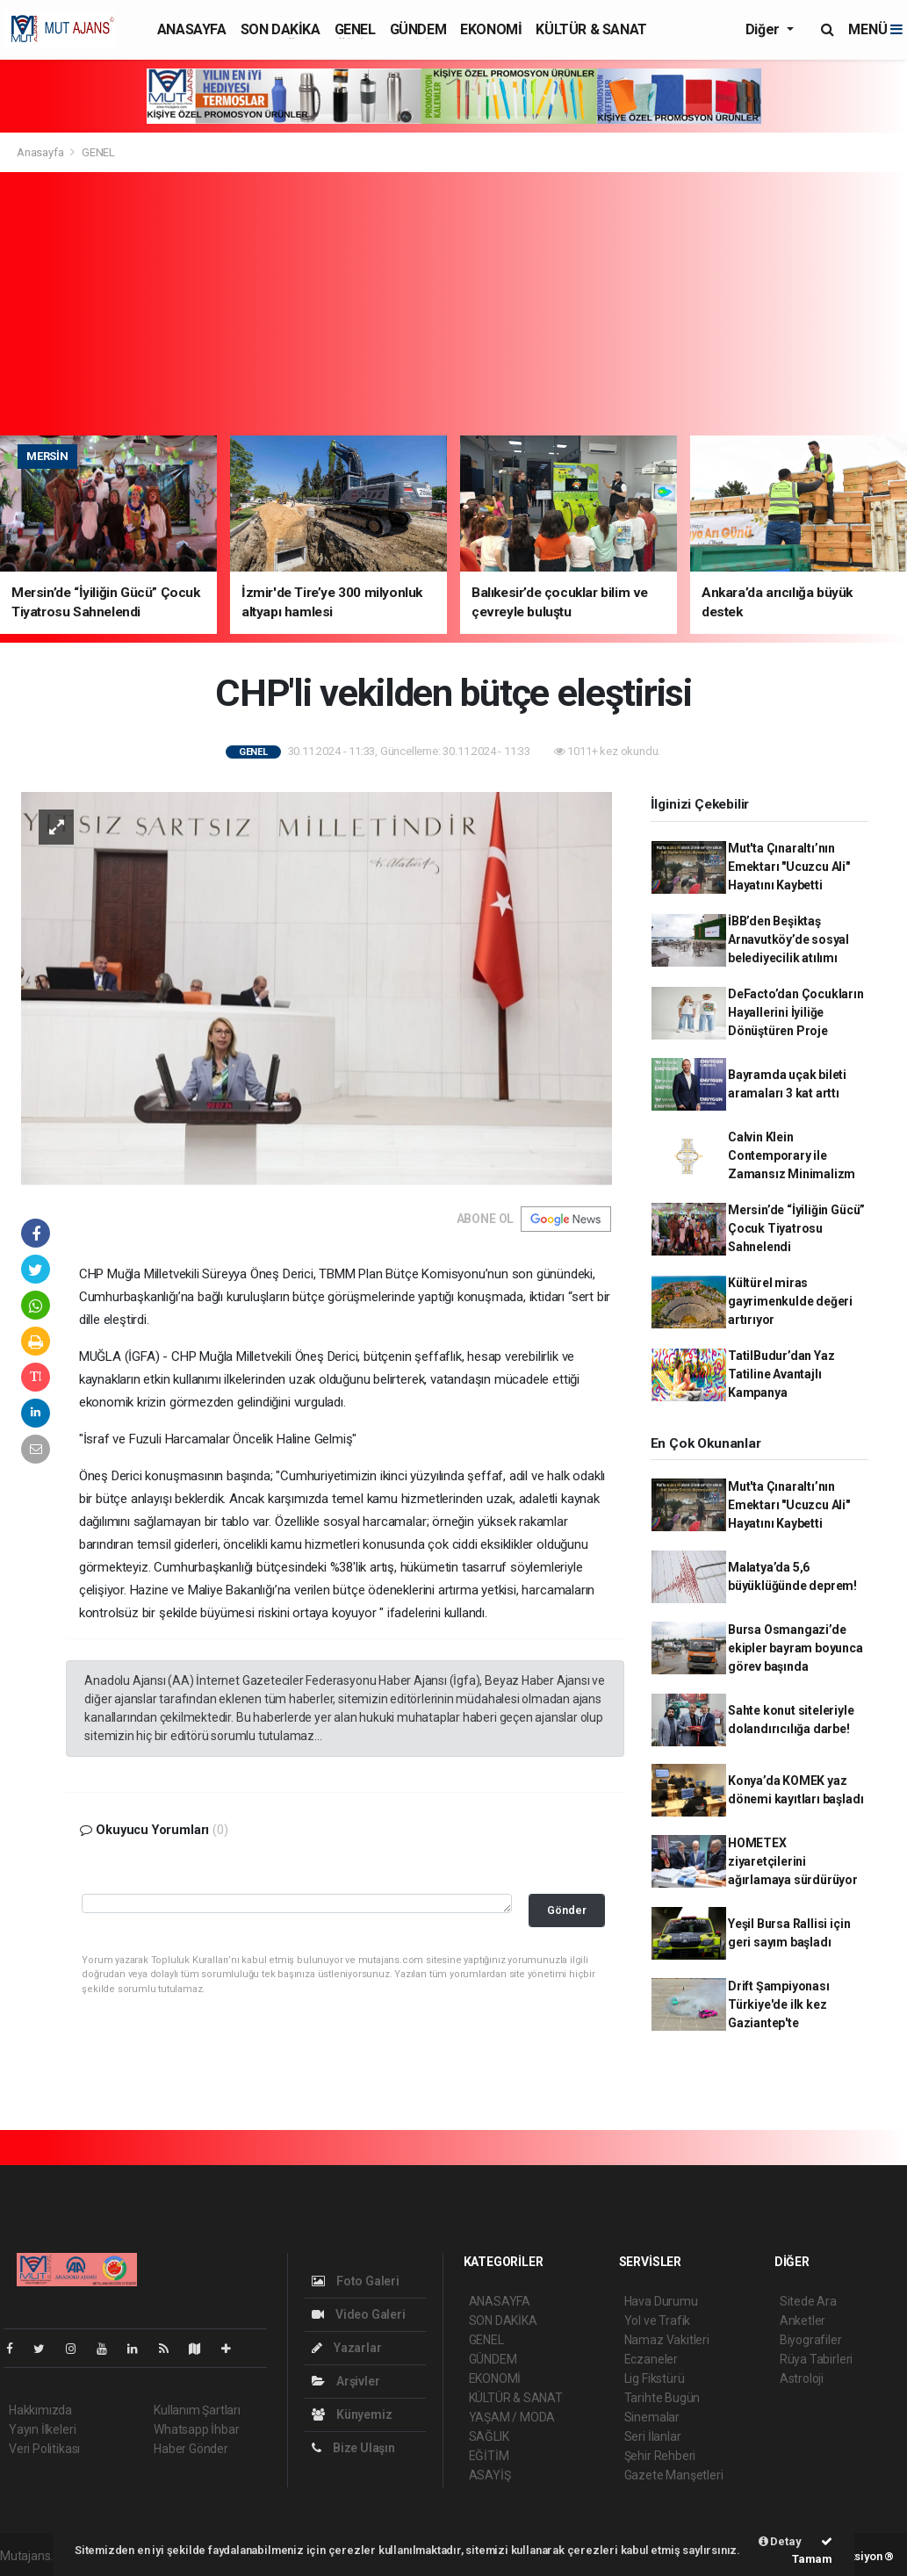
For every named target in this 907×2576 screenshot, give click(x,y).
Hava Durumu (661, 2301)
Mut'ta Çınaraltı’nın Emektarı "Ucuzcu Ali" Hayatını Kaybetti (789, 866)
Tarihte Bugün (662, 2398)
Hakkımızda (40, 2410)
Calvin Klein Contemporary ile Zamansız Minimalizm (791, 1155)
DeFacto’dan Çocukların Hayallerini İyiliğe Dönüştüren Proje (796, 1012)
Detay (780, 2541)
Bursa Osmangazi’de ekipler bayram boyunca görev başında (795, 1648)
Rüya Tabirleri (816, 2359)
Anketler (802, 2320)
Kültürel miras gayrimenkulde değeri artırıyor (790, 1301)
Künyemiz (352, 2414)
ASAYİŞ (490, 2475)
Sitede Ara (808, 2301)
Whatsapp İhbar (196, 2429)
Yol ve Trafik (657, 2320)
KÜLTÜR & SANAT (591, 29)
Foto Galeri (356, 2281)
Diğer (764, 29)
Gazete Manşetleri (673, 2475)
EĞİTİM (489, 2456)
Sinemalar (652, 2417)
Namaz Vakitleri (666, 2340)
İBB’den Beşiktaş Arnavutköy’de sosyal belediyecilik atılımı (788, 939)
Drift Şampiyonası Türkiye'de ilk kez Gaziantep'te (779, 2004)
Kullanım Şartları (197, 2410)
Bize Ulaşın (353, 2448)
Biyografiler (811, 2340)
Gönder (567, 1910)
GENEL (355, 29)
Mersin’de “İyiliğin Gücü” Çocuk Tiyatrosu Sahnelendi (796, 1228)
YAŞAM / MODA (512, 2417)
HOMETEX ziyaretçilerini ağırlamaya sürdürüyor (793, 1861)
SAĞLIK (489, 2436)
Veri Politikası (44, 2449)
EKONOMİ (491, 29)
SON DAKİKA (280, 29)
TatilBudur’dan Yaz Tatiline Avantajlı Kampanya (781, 1374)
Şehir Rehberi (660, 2456)
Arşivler (345, 2381)
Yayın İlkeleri (42, 2429)
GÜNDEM (418, 29)
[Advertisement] (453, 304)
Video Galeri (358, 2314)
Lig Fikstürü (654, 2378)
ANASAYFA (192, 29)
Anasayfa (41, 152)
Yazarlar (346, 2348)
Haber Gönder (191, 2449)
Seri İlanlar (652, 2436)
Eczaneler (651, 2359)
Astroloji (802, 2378)
